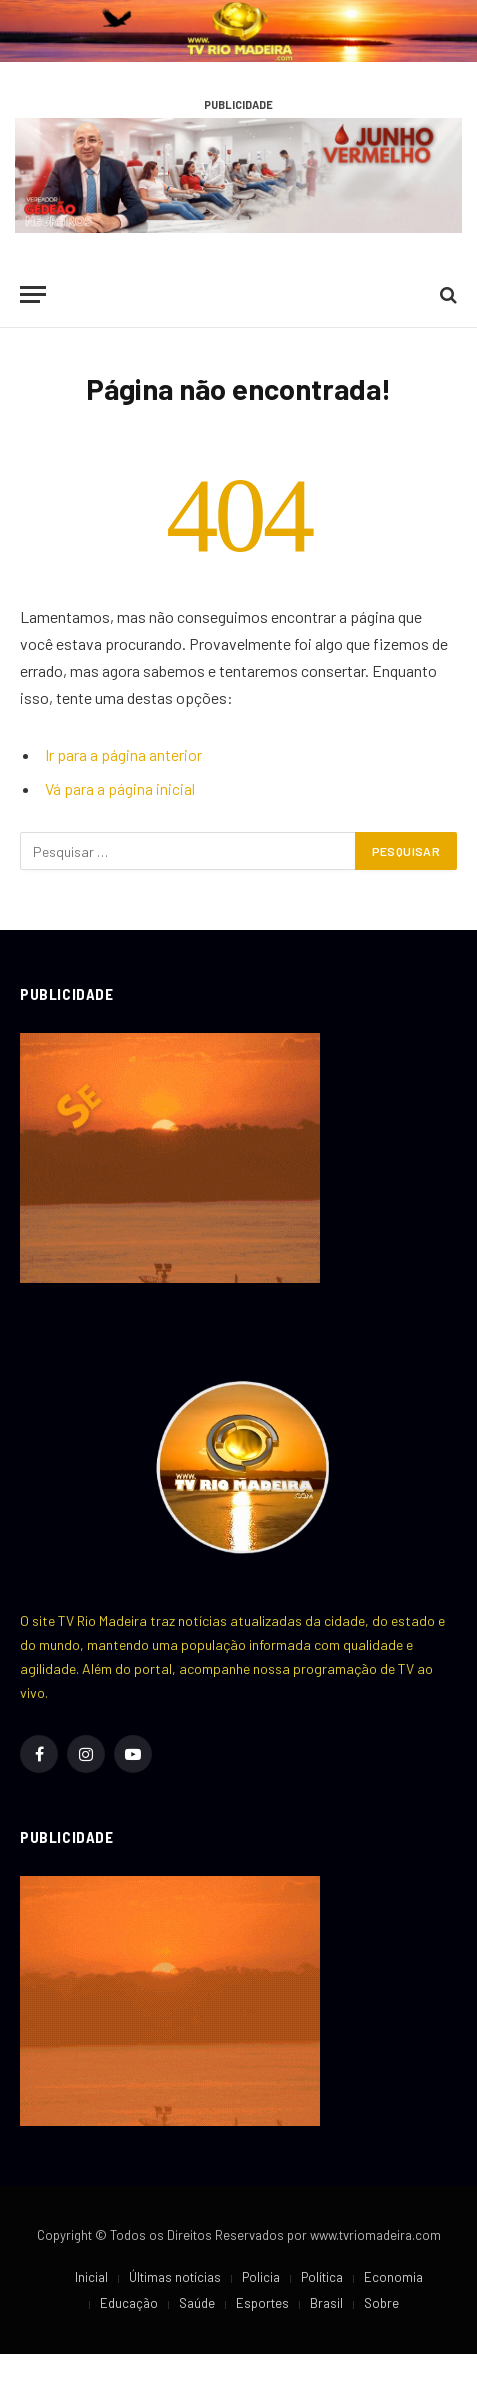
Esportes (262, 2303)
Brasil (326, 2303)
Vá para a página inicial (120, 788)
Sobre (381, 2303)
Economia (393, 2277)
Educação (129, 2303)
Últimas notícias (175, 2277)
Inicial (91, 2277)
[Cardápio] (33, 294)
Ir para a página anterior (123, 754)
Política (322, 2277)
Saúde (197, 2303)
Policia (261, 2277)
